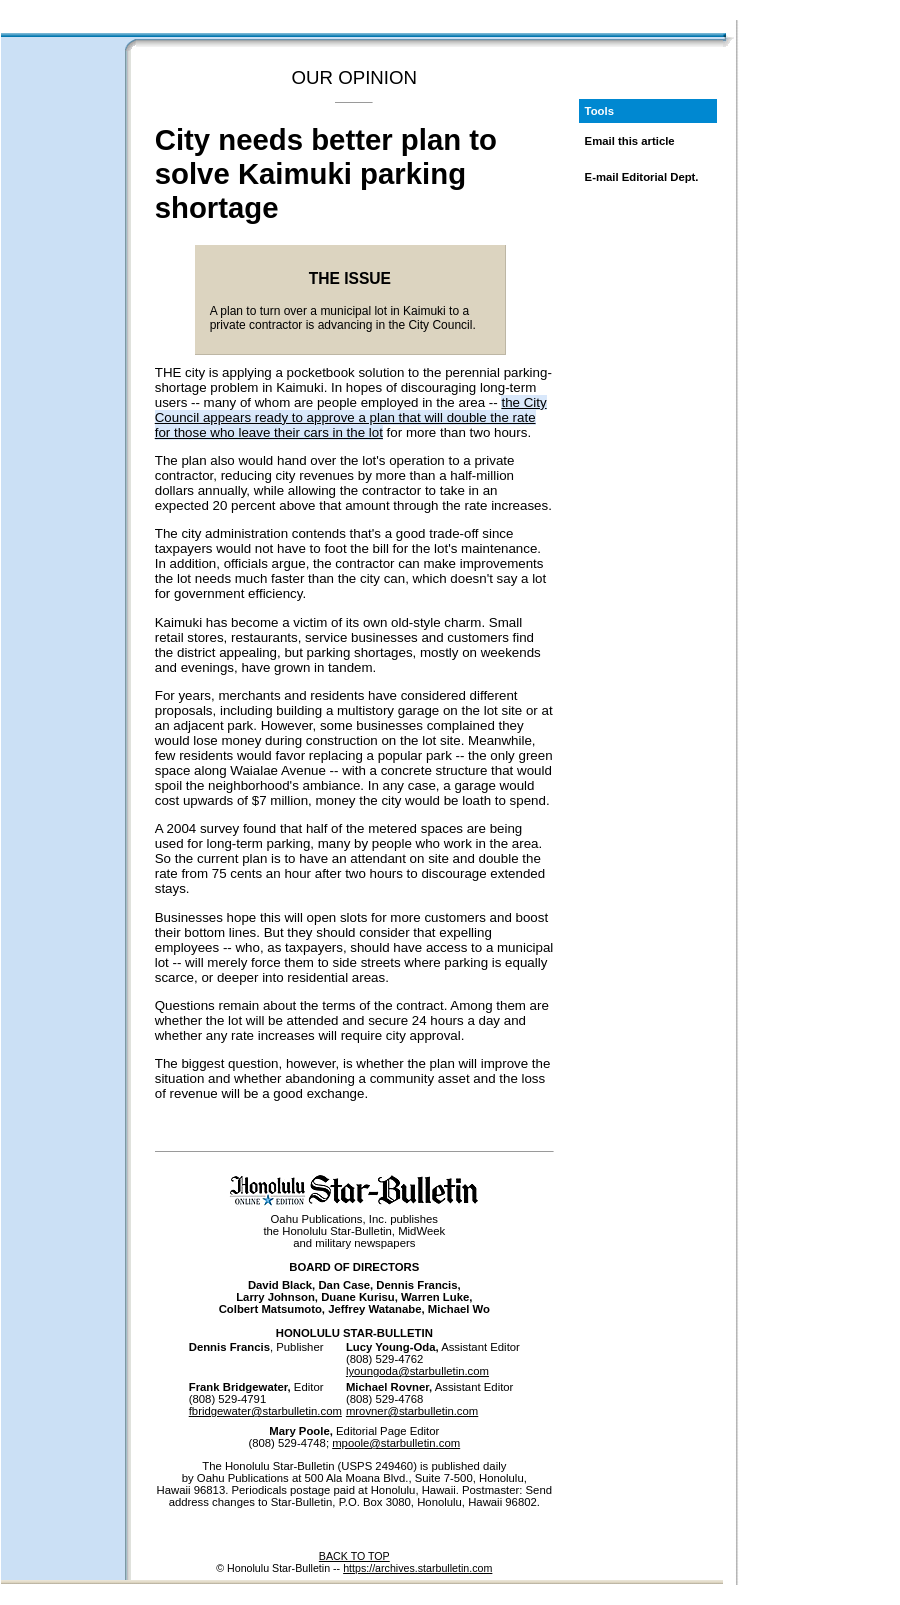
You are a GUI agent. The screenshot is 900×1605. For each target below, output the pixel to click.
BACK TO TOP (354, 1556)
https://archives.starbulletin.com (417, 1568)
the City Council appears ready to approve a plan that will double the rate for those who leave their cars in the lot (351, 417)
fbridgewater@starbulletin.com (265, 1411)
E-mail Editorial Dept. (642, 177)
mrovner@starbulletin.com (412, 1411)
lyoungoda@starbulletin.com (417, 1371)
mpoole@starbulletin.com (396, 1443)
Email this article (630, 141)
